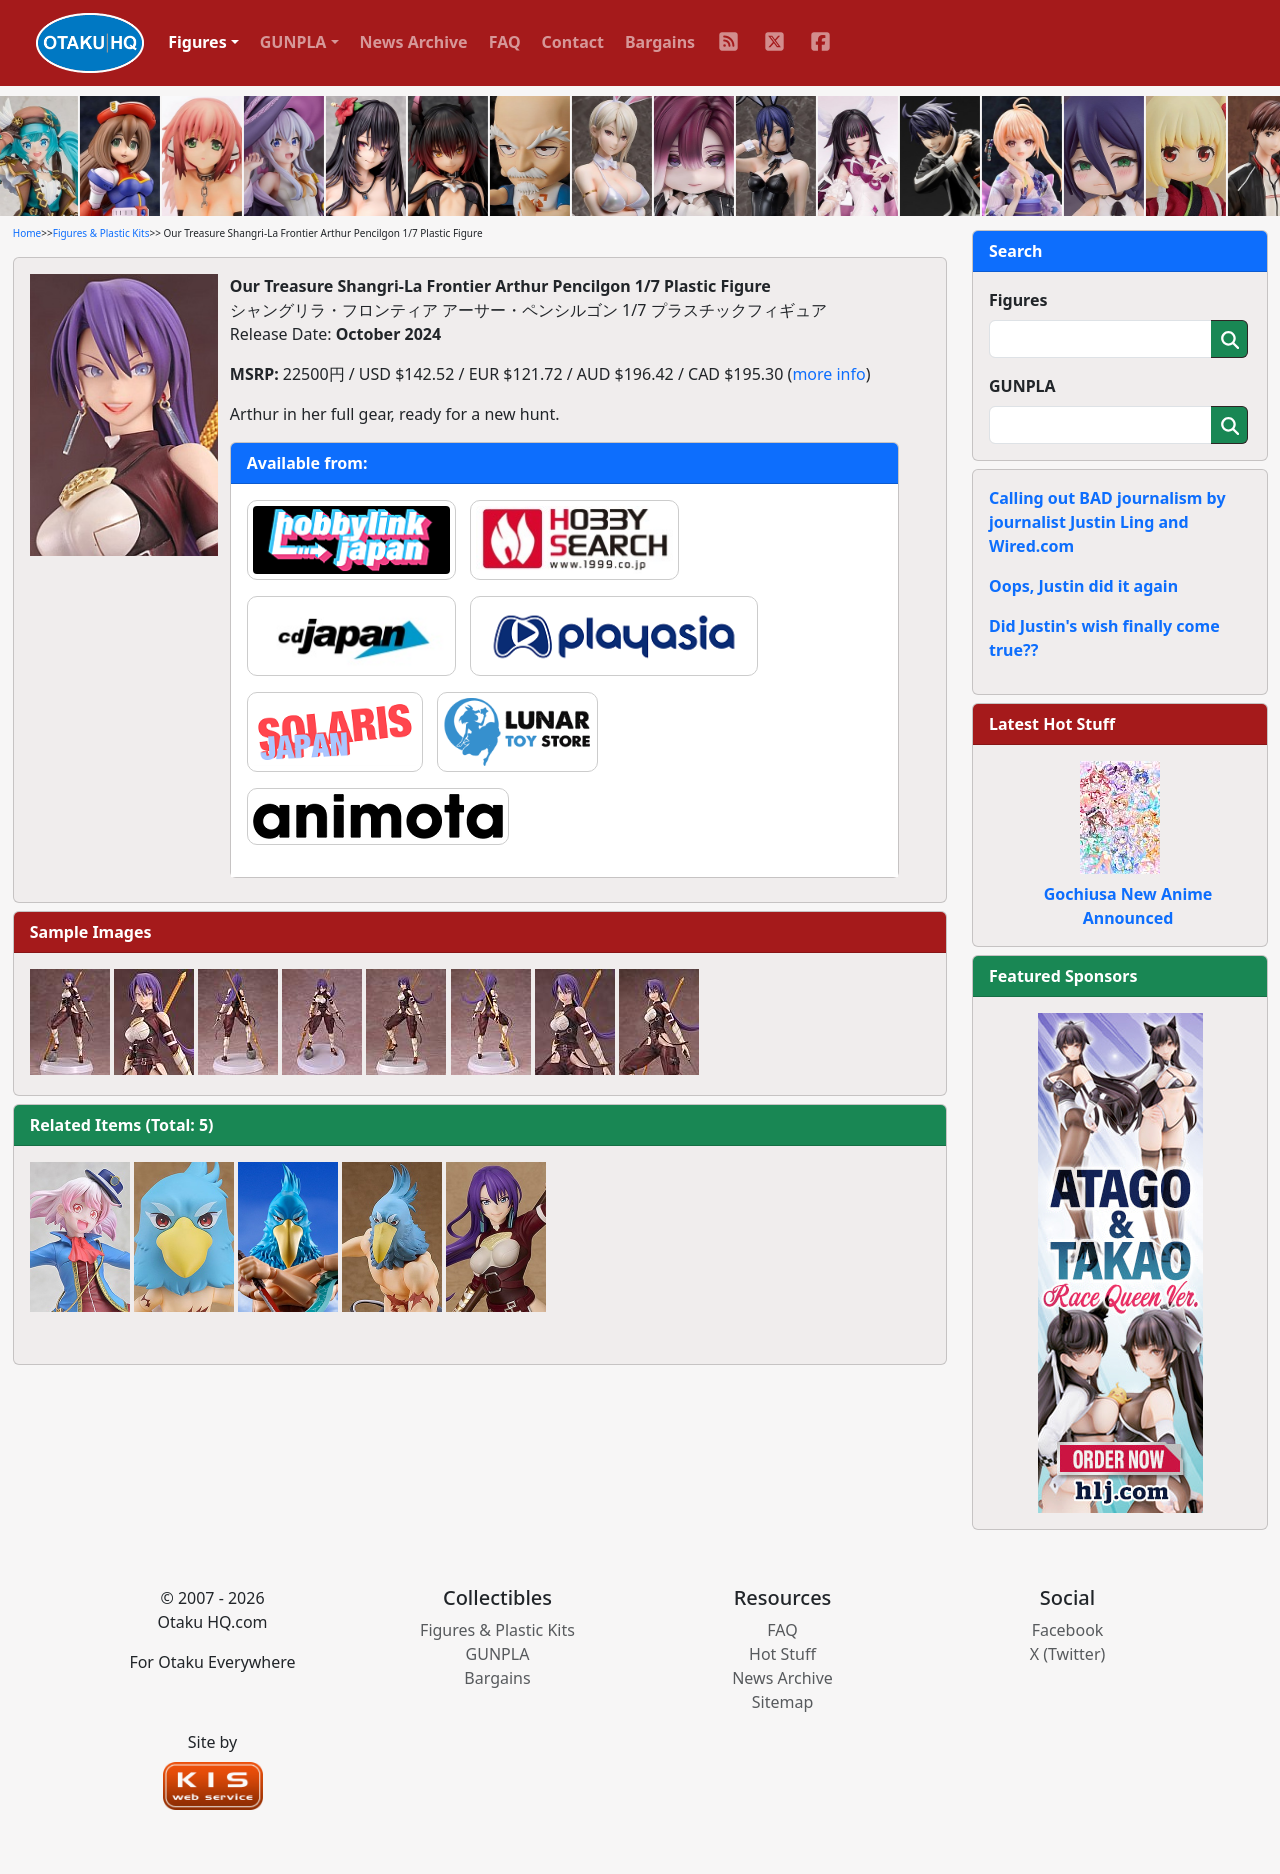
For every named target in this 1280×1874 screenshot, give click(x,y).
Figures (1018, 300)
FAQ (505, 42)
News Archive (414, 42)
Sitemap (783, 1702)
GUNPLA (1022, 386)
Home (27, 233)
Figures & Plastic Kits (101, 233)
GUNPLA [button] (293, 42)
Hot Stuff (782, 1654)
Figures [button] (197, 42)
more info (828, 374)
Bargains (660, 42)
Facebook (1068, 1630)
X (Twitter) (1068, 1654)
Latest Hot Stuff (1052, 724)
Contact (573, 42)
